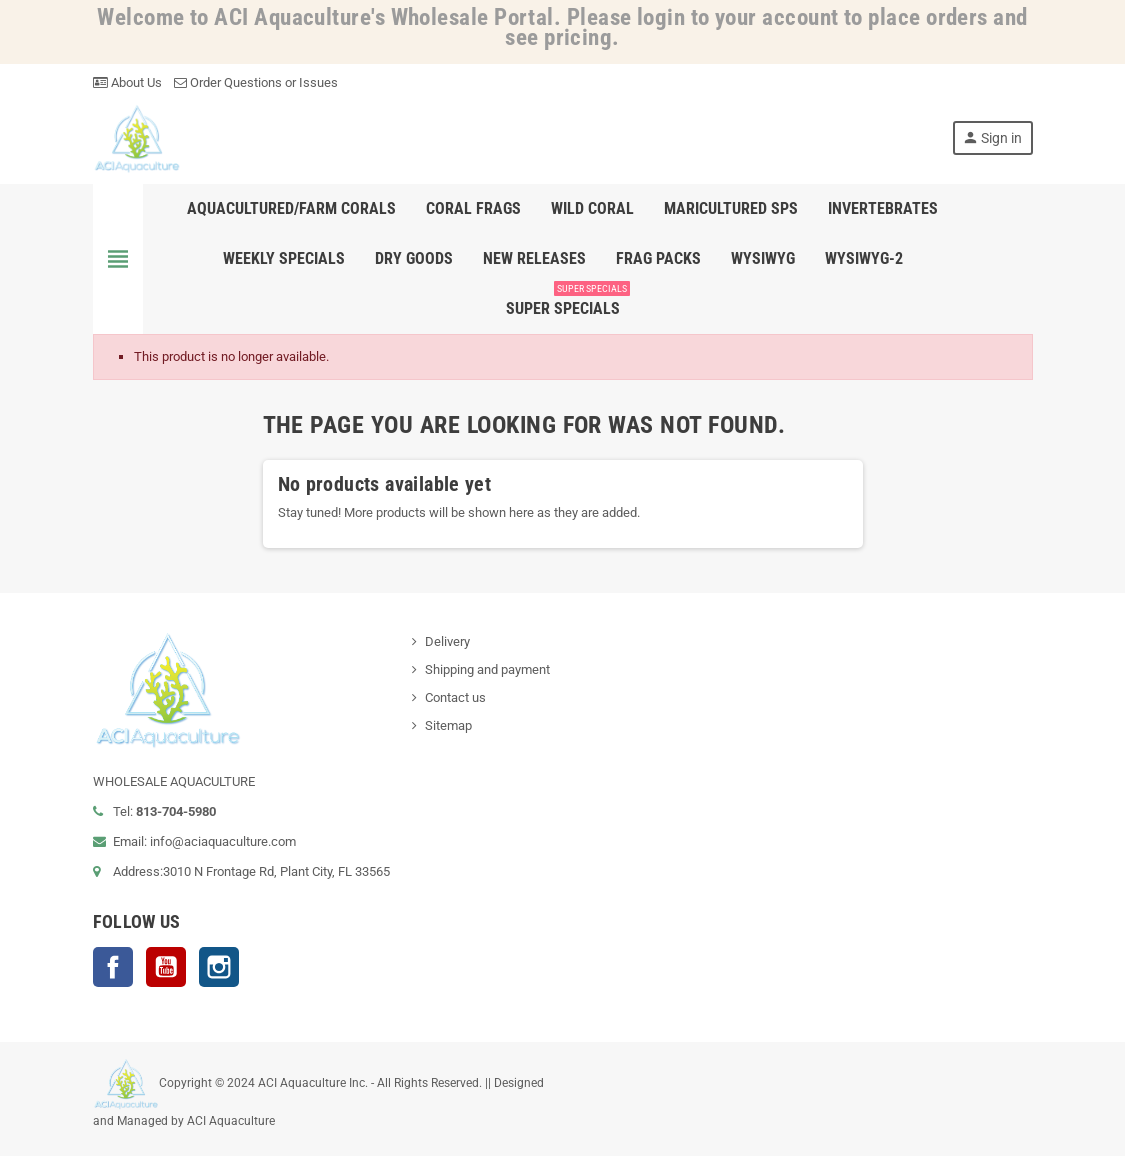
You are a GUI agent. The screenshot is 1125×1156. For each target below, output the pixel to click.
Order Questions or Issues (256, 82)
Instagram (219, 967)
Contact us (455, 697)
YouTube (166, 967)
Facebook (113, 967)
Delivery (447, 641)
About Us (127, 82)
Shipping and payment (487, 669)
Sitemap (448, 725)
